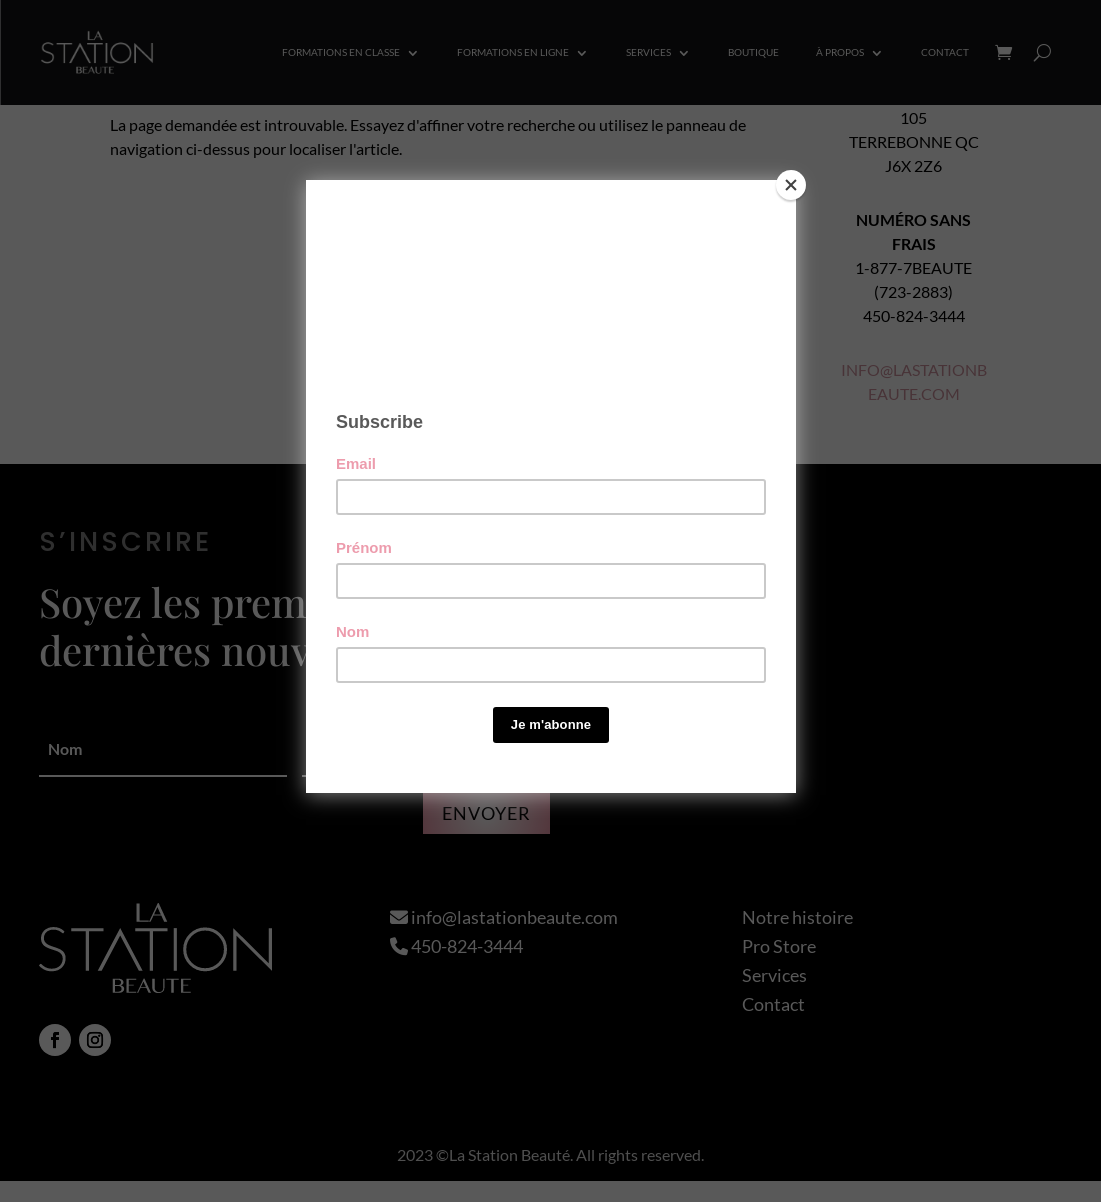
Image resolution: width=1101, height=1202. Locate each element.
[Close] (791, 185)
